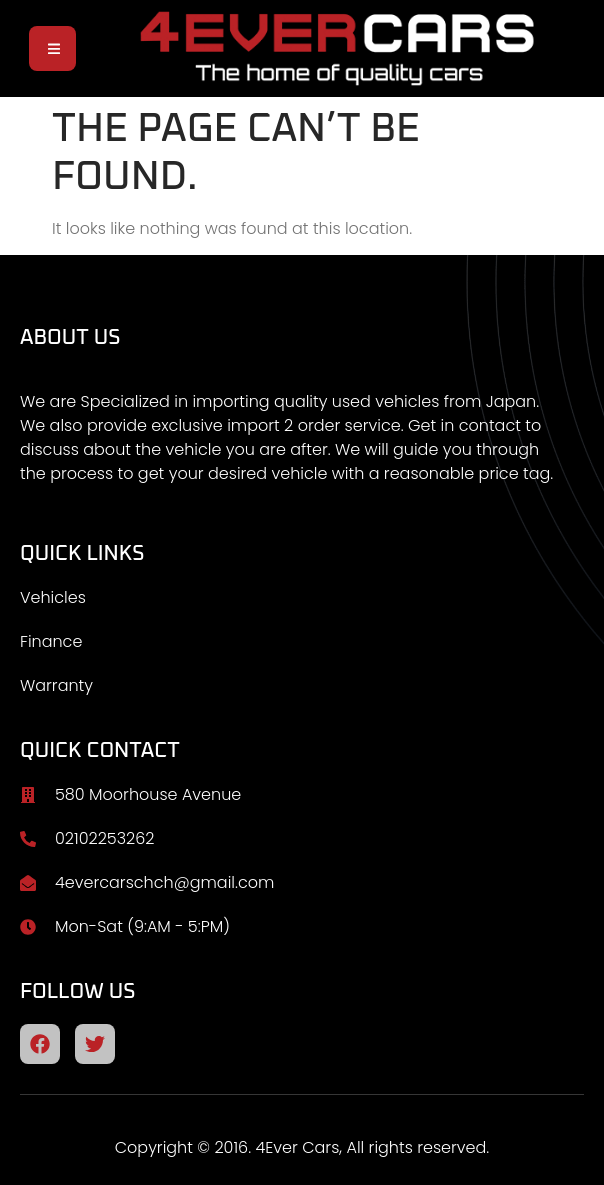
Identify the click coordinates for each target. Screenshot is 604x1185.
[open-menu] (52, 48)
